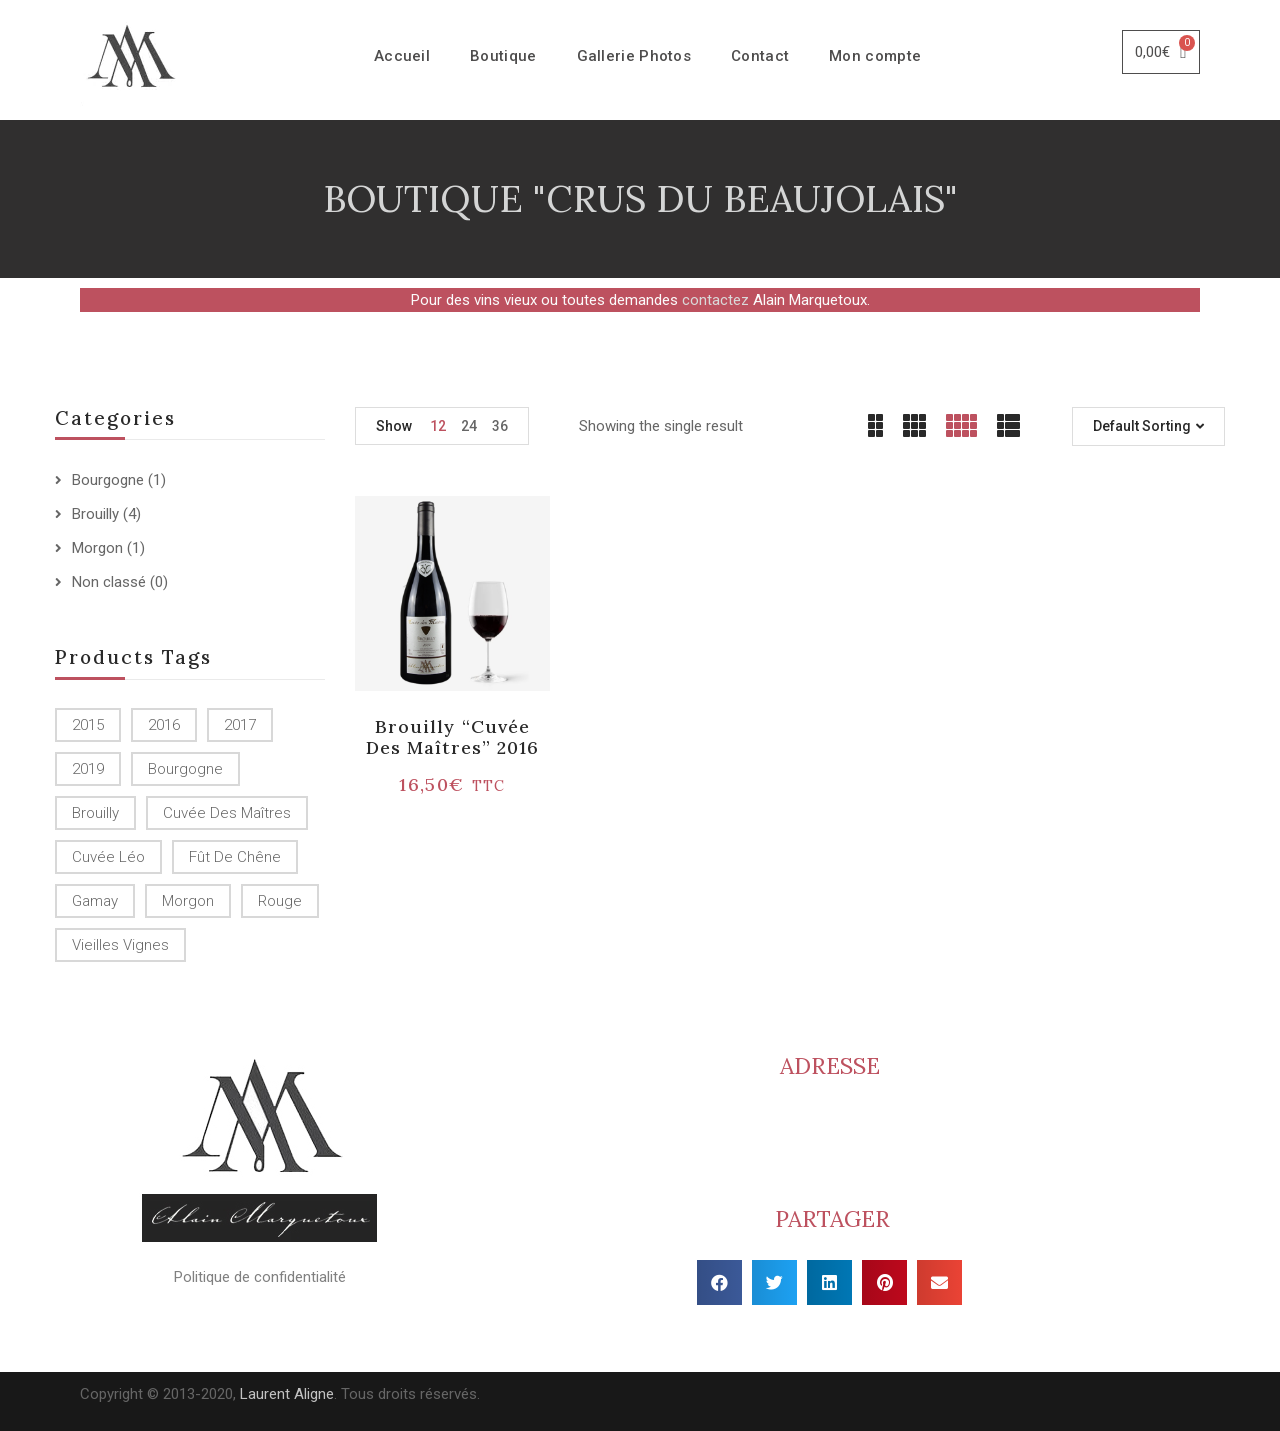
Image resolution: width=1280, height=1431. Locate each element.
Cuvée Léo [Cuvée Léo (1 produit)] (108, 857)
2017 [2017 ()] (240, 725)
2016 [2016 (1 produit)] (164, 725)
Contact (760, 56)
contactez (715, 300)
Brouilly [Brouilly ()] (95, 813)
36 (500, 426)
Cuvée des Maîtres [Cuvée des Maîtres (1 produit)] (227, 813)
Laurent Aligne (287, 1394)
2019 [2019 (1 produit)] (88, 769)
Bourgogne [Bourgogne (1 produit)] (185, 769)
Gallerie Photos (634, 56)
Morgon (97, 548)
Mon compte (875, 56)
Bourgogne (108, 480)
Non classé (109, 582)
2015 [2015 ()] (88, 725)
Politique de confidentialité (260, 1277)
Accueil (402, 56)
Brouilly (95, 514)
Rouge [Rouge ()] (280, 901)
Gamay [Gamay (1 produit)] (95, 901)
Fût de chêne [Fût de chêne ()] (235, 857)
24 (469, 426)
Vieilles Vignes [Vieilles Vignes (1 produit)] (120, 945)
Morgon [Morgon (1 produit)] (188, 901)
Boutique (503, 56)
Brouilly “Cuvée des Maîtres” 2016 (453, 737)
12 (438, 426)
